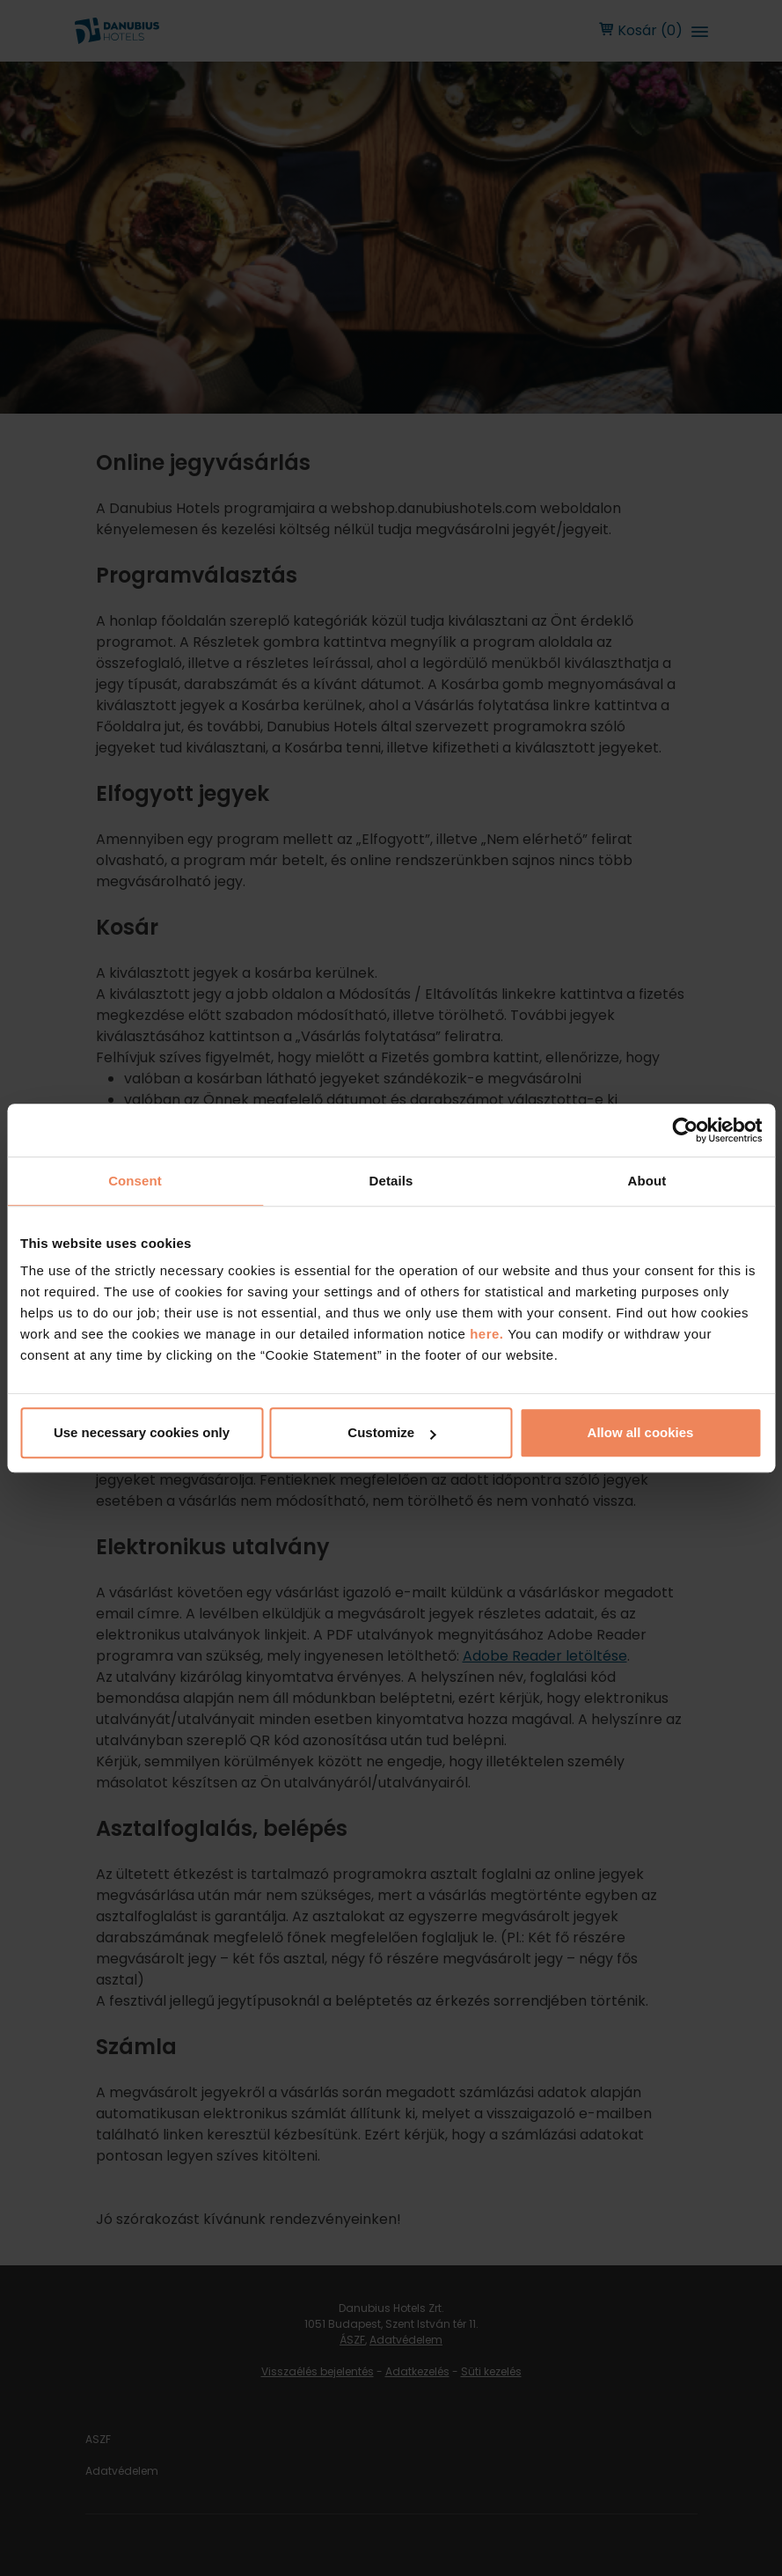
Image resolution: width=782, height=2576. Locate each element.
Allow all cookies (641, 1432)
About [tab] (647, 1180)
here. (489, 1333)
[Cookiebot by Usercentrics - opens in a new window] (685, 1130)
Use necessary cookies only (142, 1432)
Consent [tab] (135, 1180)
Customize (391, 1432)
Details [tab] (391, 1180)
